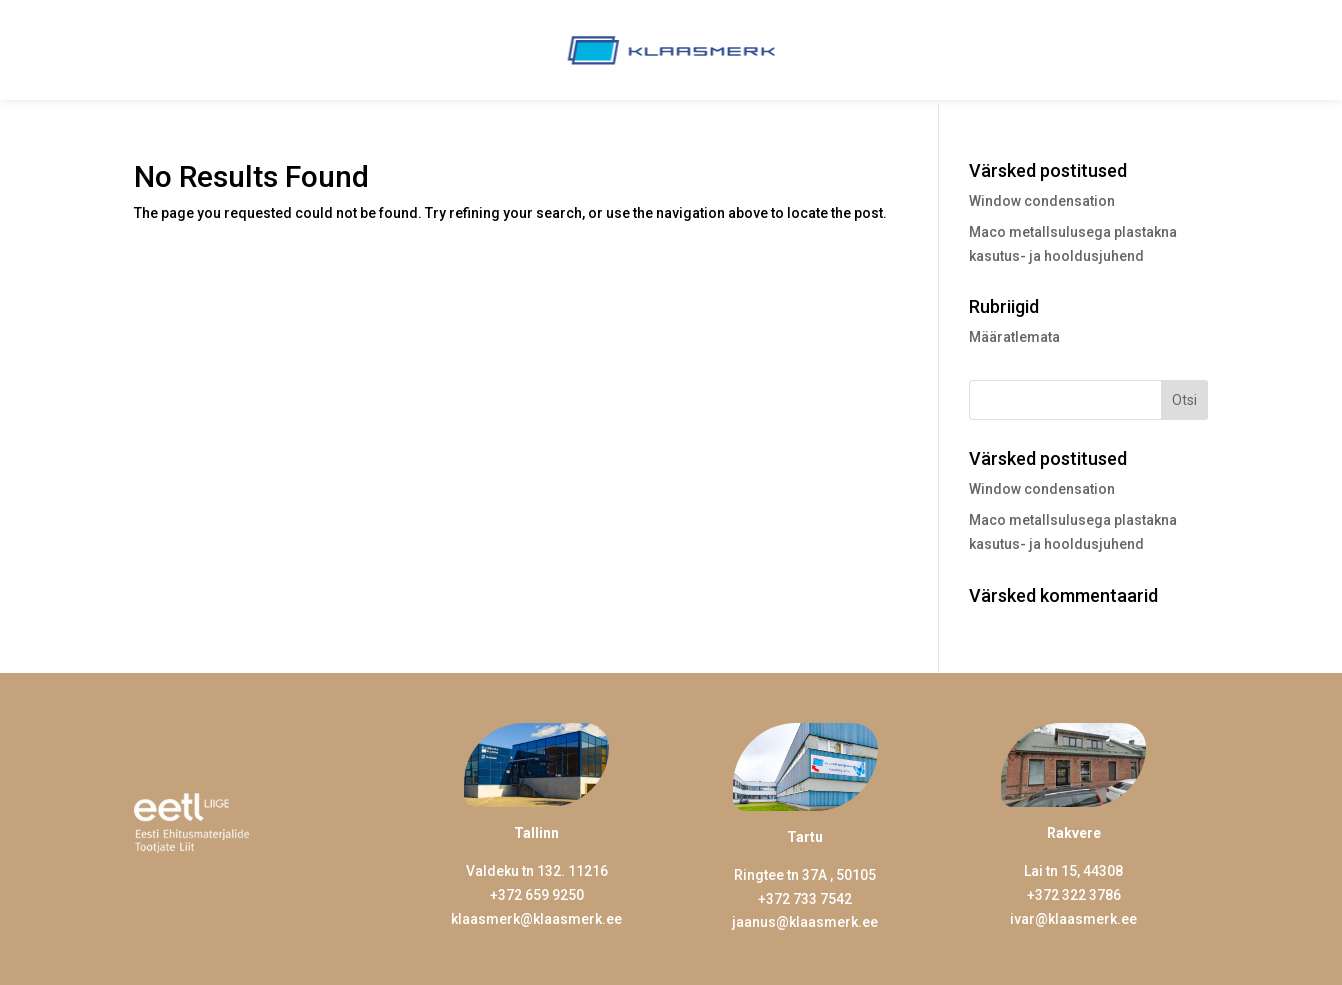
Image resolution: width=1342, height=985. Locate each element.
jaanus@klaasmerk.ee (805, 922)
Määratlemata (1014, 337)
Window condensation (1042, 201)
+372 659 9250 (537, 895)
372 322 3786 (1078, 895)
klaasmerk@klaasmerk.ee (536, 919)
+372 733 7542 (805, 899)
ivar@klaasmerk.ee (1073, 919)
